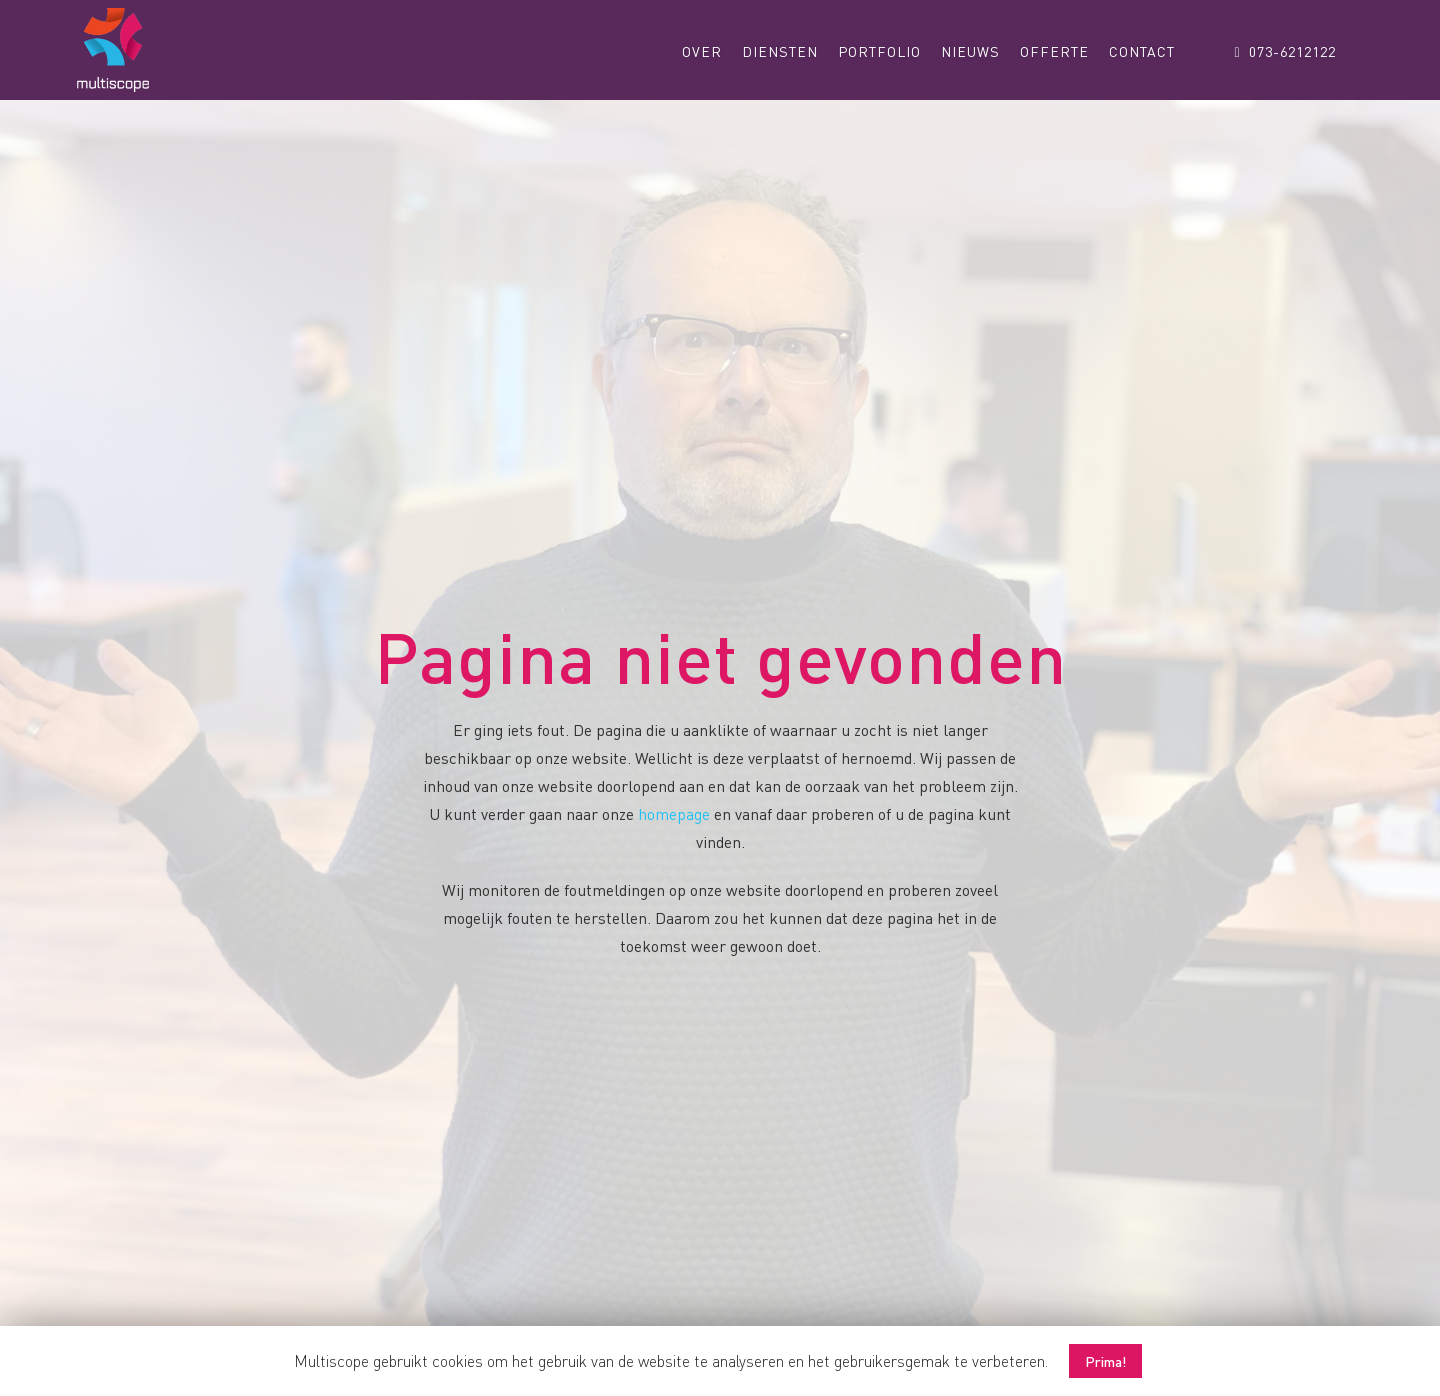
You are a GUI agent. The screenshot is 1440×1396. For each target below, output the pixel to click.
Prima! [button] (1105, 1361)
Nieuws (970, 51)
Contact (1142, 51)
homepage (674, 813)
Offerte (1054, 51)
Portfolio (879, 51)
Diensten (780, 51)
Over (702, 51)
